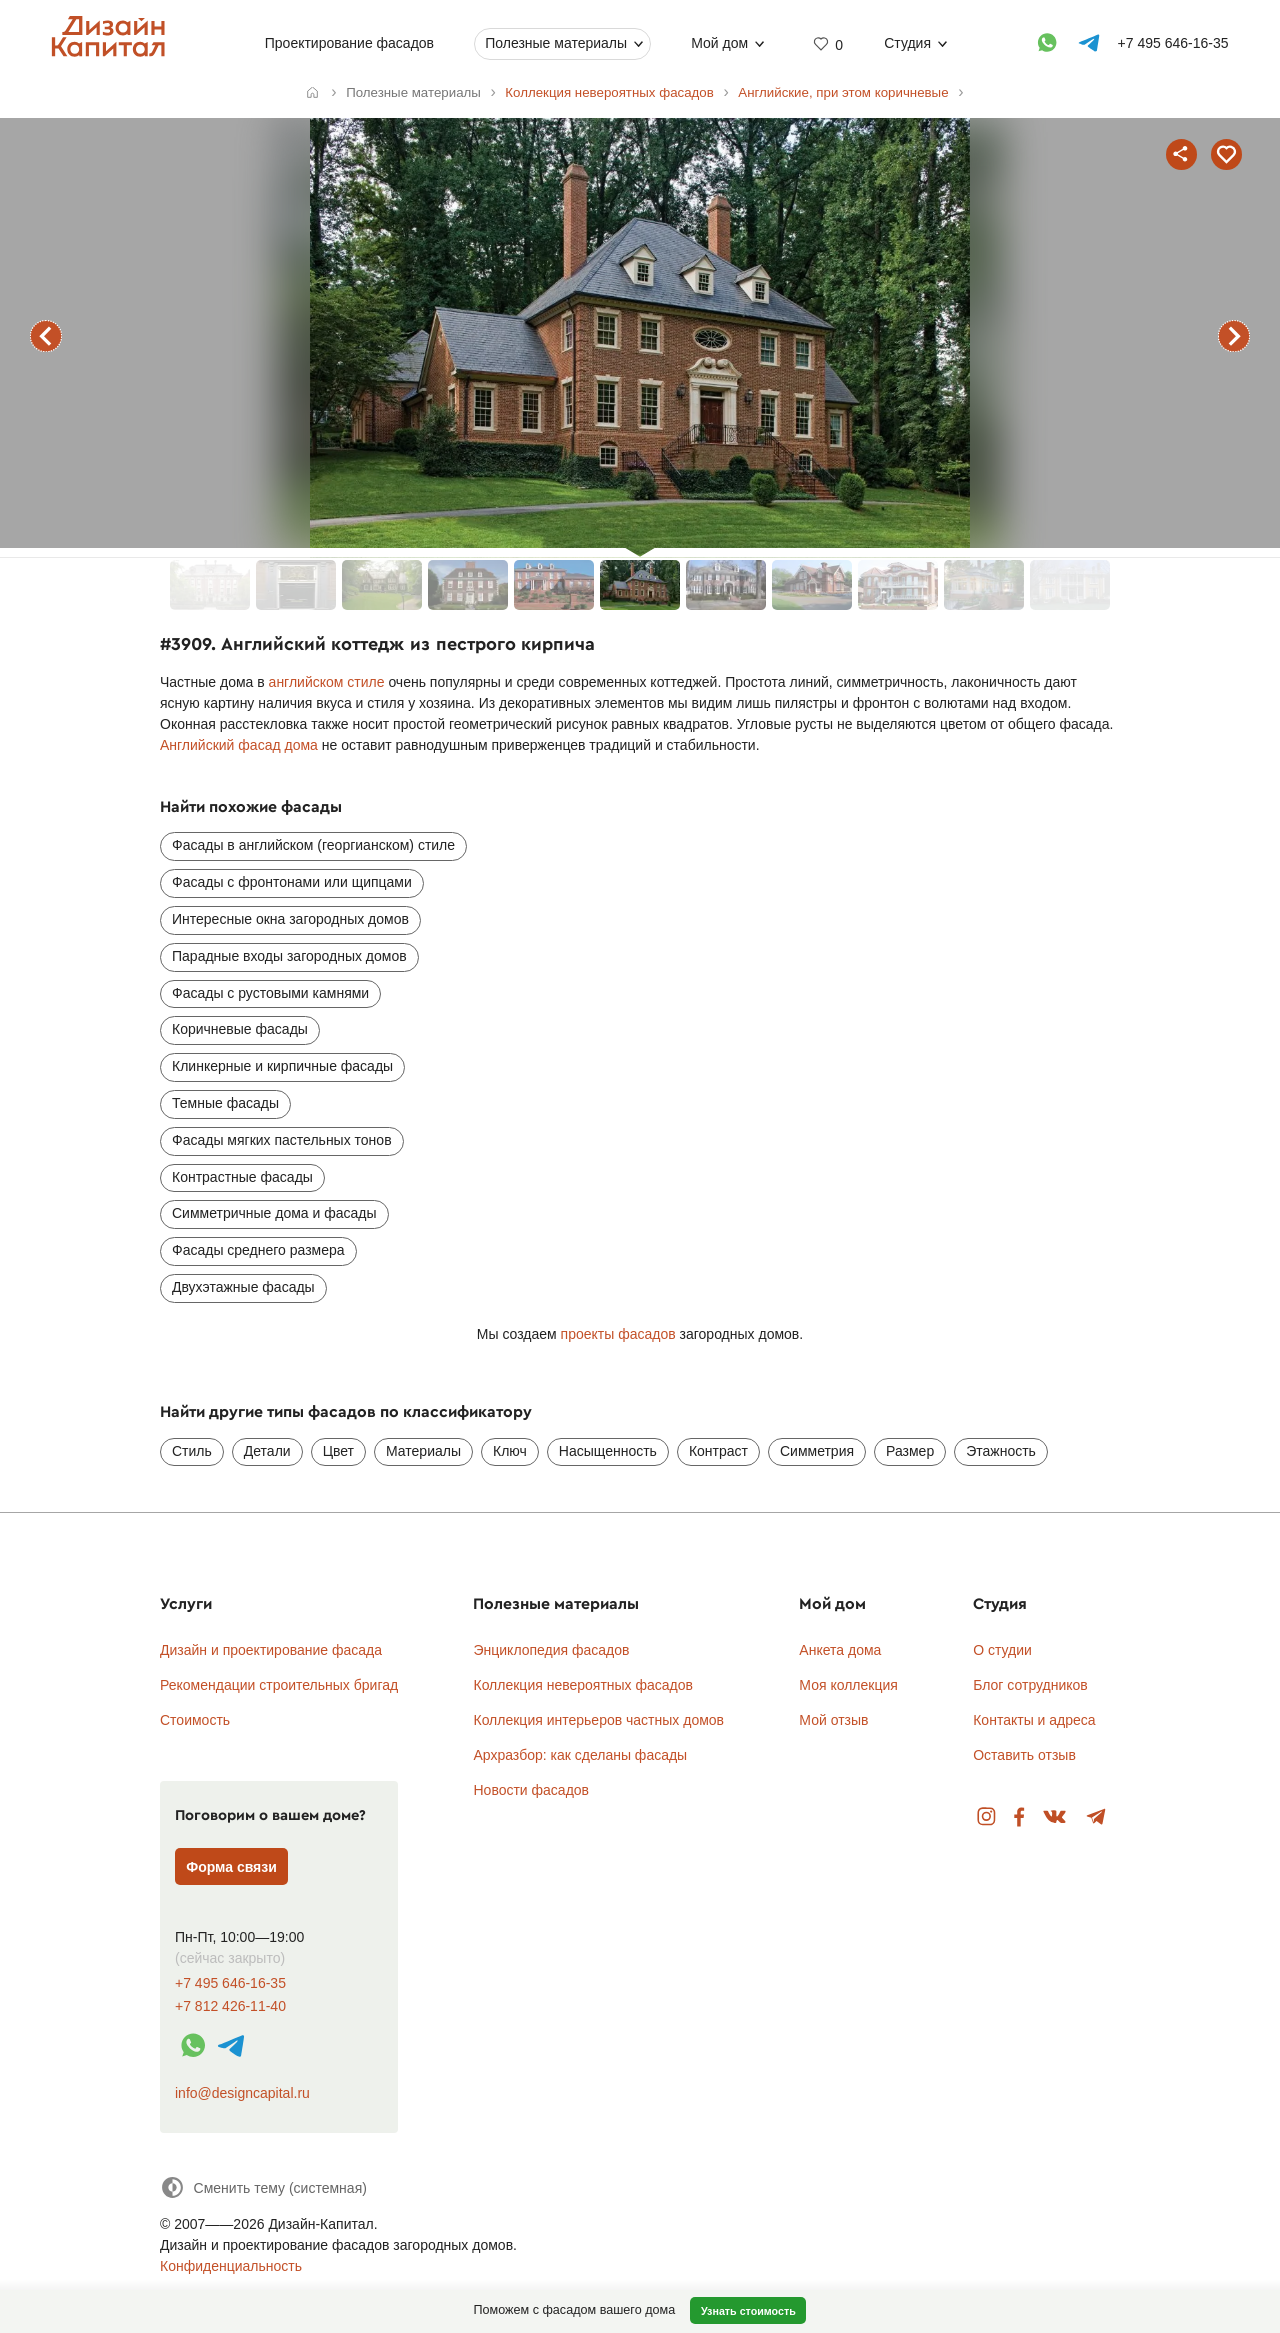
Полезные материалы (556, 43)
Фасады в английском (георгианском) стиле (313, 845)
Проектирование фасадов (349, 43)
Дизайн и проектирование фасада (271, 1650)
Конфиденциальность (231, 2266)
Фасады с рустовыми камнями (270, 993)
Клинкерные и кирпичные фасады (282, 1066)
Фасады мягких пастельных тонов (282, 1140)
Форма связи (231, 1867)
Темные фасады (225, 1103)
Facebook (1019, 1817)
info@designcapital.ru (242, 2093)
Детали (267, 1451)
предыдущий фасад (46, 336)
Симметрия (817, 1451)
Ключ (510, 1451)
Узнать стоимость (748, 2311)
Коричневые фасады (240, 1029)
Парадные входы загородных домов (289, 956)
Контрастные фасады (242, 1177)
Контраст (718, 1451)
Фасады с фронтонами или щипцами (292, 882)
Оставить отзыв (1024, 1755)
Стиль (192, 1451)
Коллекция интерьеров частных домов (598, 1720)
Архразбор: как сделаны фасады (580, 1755)
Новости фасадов (531, 1790)
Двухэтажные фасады (243, 1287)
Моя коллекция (848, 1685)
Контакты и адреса (1034, 1720)
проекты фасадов (618, 1334)
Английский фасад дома (239, 745)
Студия (907, 43)
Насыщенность (608, 1451)
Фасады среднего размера (258, 1250)
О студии (1002, 1650)
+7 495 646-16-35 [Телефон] (1173, 43)
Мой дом (719, 43)
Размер (910, 1451)
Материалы (423, 1451)
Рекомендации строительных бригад (279, 1685)
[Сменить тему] (263, 2187)
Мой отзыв (833, 1720)
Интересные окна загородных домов (290, 919)
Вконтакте (1055, 1817)
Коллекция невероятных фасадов (583, 1685)
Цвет (338, 1451)
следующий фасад (1234, 336)
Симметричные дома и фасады (274, 1213)
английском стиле (327, 682)
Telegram (1096, 1817)
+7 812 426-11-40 (230, 2006)
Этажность (1001, 1451)
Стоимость (195, 1720)
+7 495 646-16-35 (230, 1983)
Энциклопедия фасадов (551, 1650)
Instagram (986, 1817)
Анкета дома (840, 1650)
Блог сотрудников (1030, 1685)
